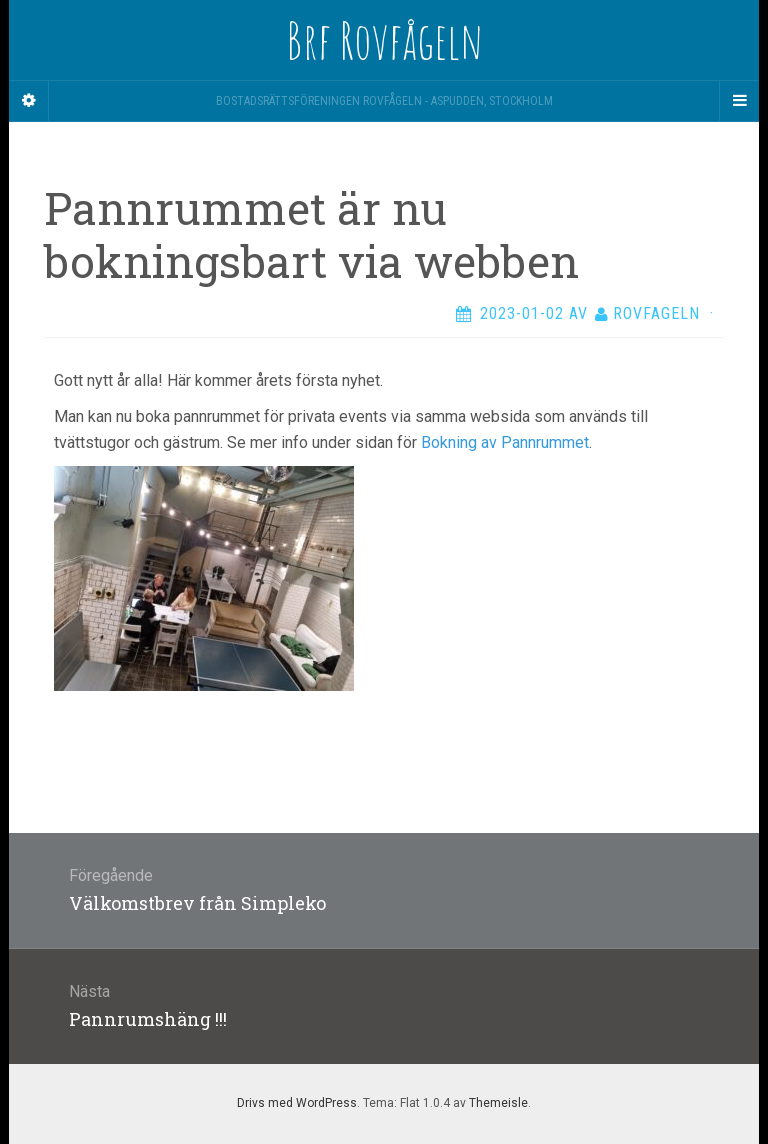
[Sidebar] (29, 101)
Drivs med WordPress (297, 1103)
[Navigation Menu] (739, 101)
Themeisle (498, 1103)
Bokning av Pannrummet (505, 442)
